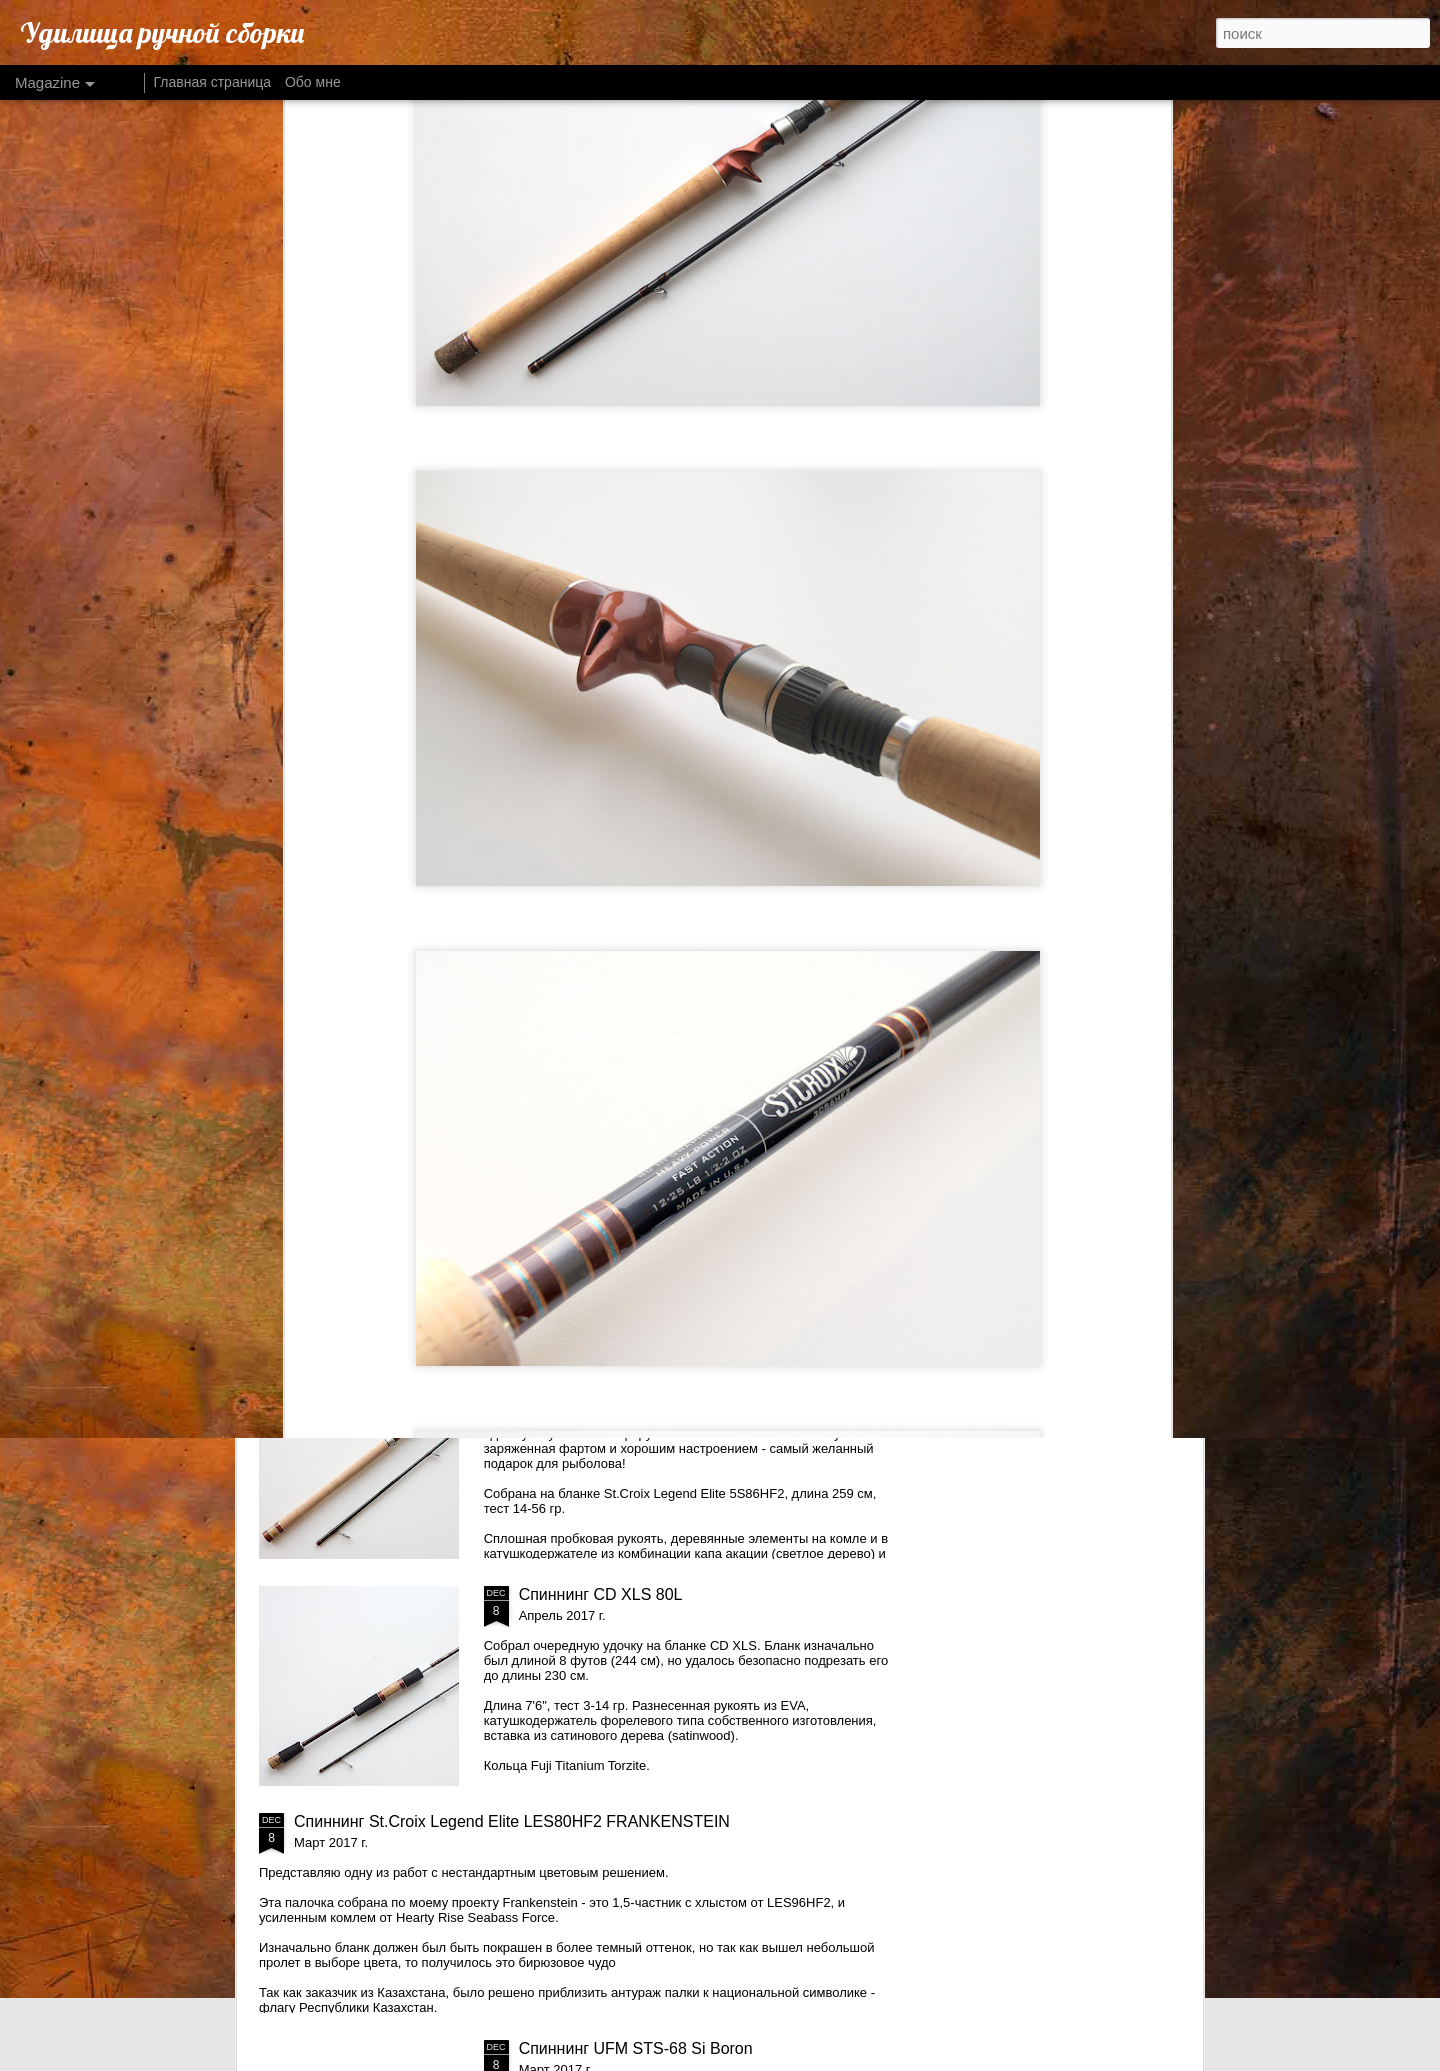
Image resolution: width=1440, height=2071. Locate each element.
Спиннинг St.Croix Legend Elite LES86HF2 (673, 1367)
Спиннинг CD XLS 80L (601, 1594)
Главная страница (213, 82)
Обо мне (313, 82)
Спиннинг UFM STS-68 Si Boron (636, 2048)
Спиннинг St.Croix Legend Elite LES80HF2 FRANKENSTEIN (512, 1821)
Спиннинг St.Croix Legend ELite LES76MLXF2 (686, 1140)
